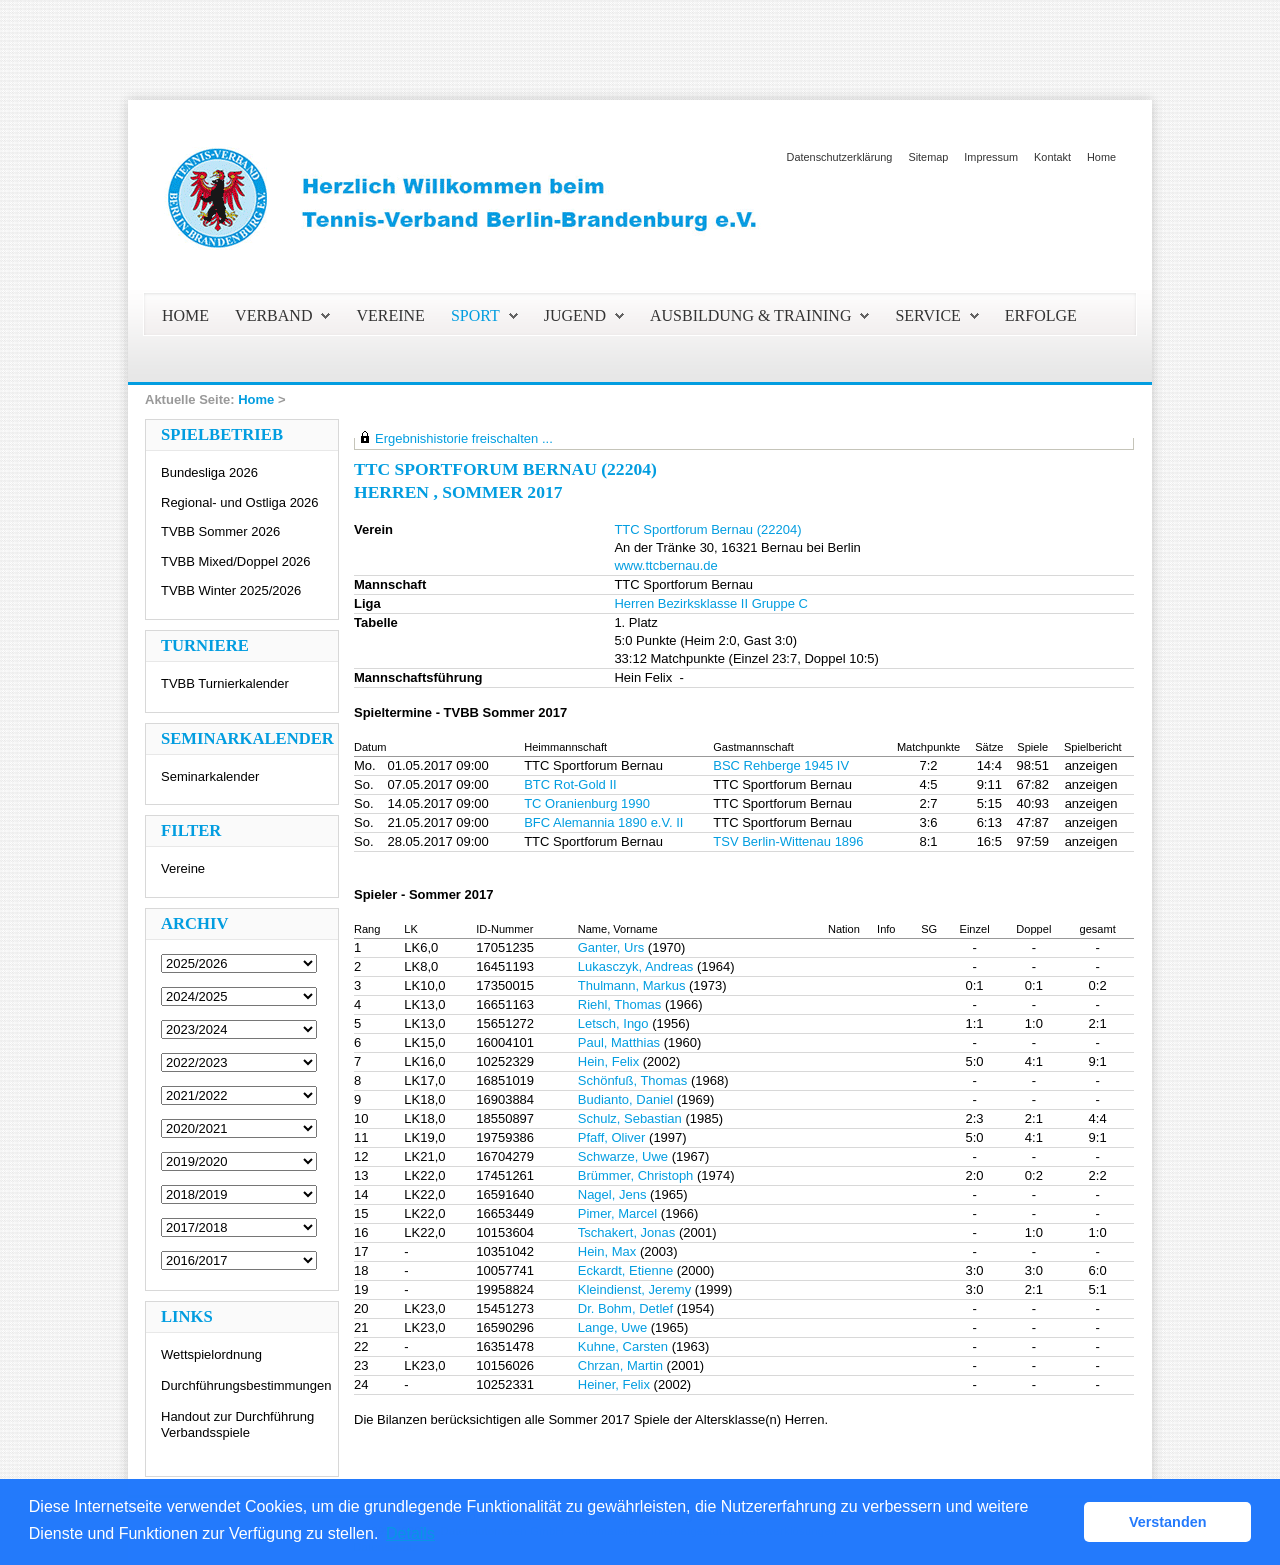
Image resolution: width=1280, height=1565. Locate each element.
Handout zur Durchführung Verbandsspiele (237, 1424)
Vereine (183, 868)
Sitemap (928, 157)
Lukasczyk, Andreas (636, 966)
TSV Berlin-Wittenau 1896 (788, 841)
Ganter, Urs (611, 947)
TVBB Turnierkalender (225, 683)
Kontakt (1052, 157)
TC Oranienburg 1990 (587, 803)
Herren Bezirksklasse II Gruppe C (711, 603)
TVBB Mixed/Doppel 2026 (236, 561)
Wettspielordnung (211, 1354)
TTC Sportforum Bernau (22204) (707, 529)
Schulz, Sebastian (630, 1118)
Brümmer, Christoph (636, 1175)
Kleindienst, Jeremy (634, 1289)
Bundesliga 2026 (209, 472)
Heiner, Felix (614, 1384)
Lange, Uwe (612, 1327)
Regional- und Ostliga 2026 (240, 502)
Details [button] (410, 1533)
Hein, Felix (608, 1061)
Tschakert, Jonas (627, 1232)
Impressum (991, 157)
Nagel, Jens (612, 1194)
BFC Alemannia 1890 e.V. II (603, 822)
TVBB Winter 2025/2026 (231, 590)
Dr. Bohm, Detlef (625, 1308)
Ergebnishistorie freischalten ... (464, 438)
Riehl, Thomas (620, 1004)
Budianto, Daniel (625, 1099)
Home (1101, 157)
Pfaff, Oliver (612, 1137)
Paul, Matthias (619, 1042)
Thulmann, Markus (632, 985)
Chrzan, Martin (620, 1365)
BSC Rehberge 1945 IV (781, 765)
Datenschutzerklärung (840, 157)
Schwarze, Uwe (623, 1156)
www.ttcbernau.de (665, 565)
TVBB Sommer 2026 (220, 531)
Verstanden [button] (1168, 1522)
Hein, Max (607, 1251)
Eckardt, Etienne (625, 1270)
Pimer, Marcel (617, 1213)
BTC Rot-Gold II (570, 784)
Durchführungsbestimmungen (246, 1385)
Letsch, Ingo (613, 1023)
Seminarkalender (210, 776)
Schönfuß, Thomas (633, 1080)
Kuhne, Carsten (623, 1346)
